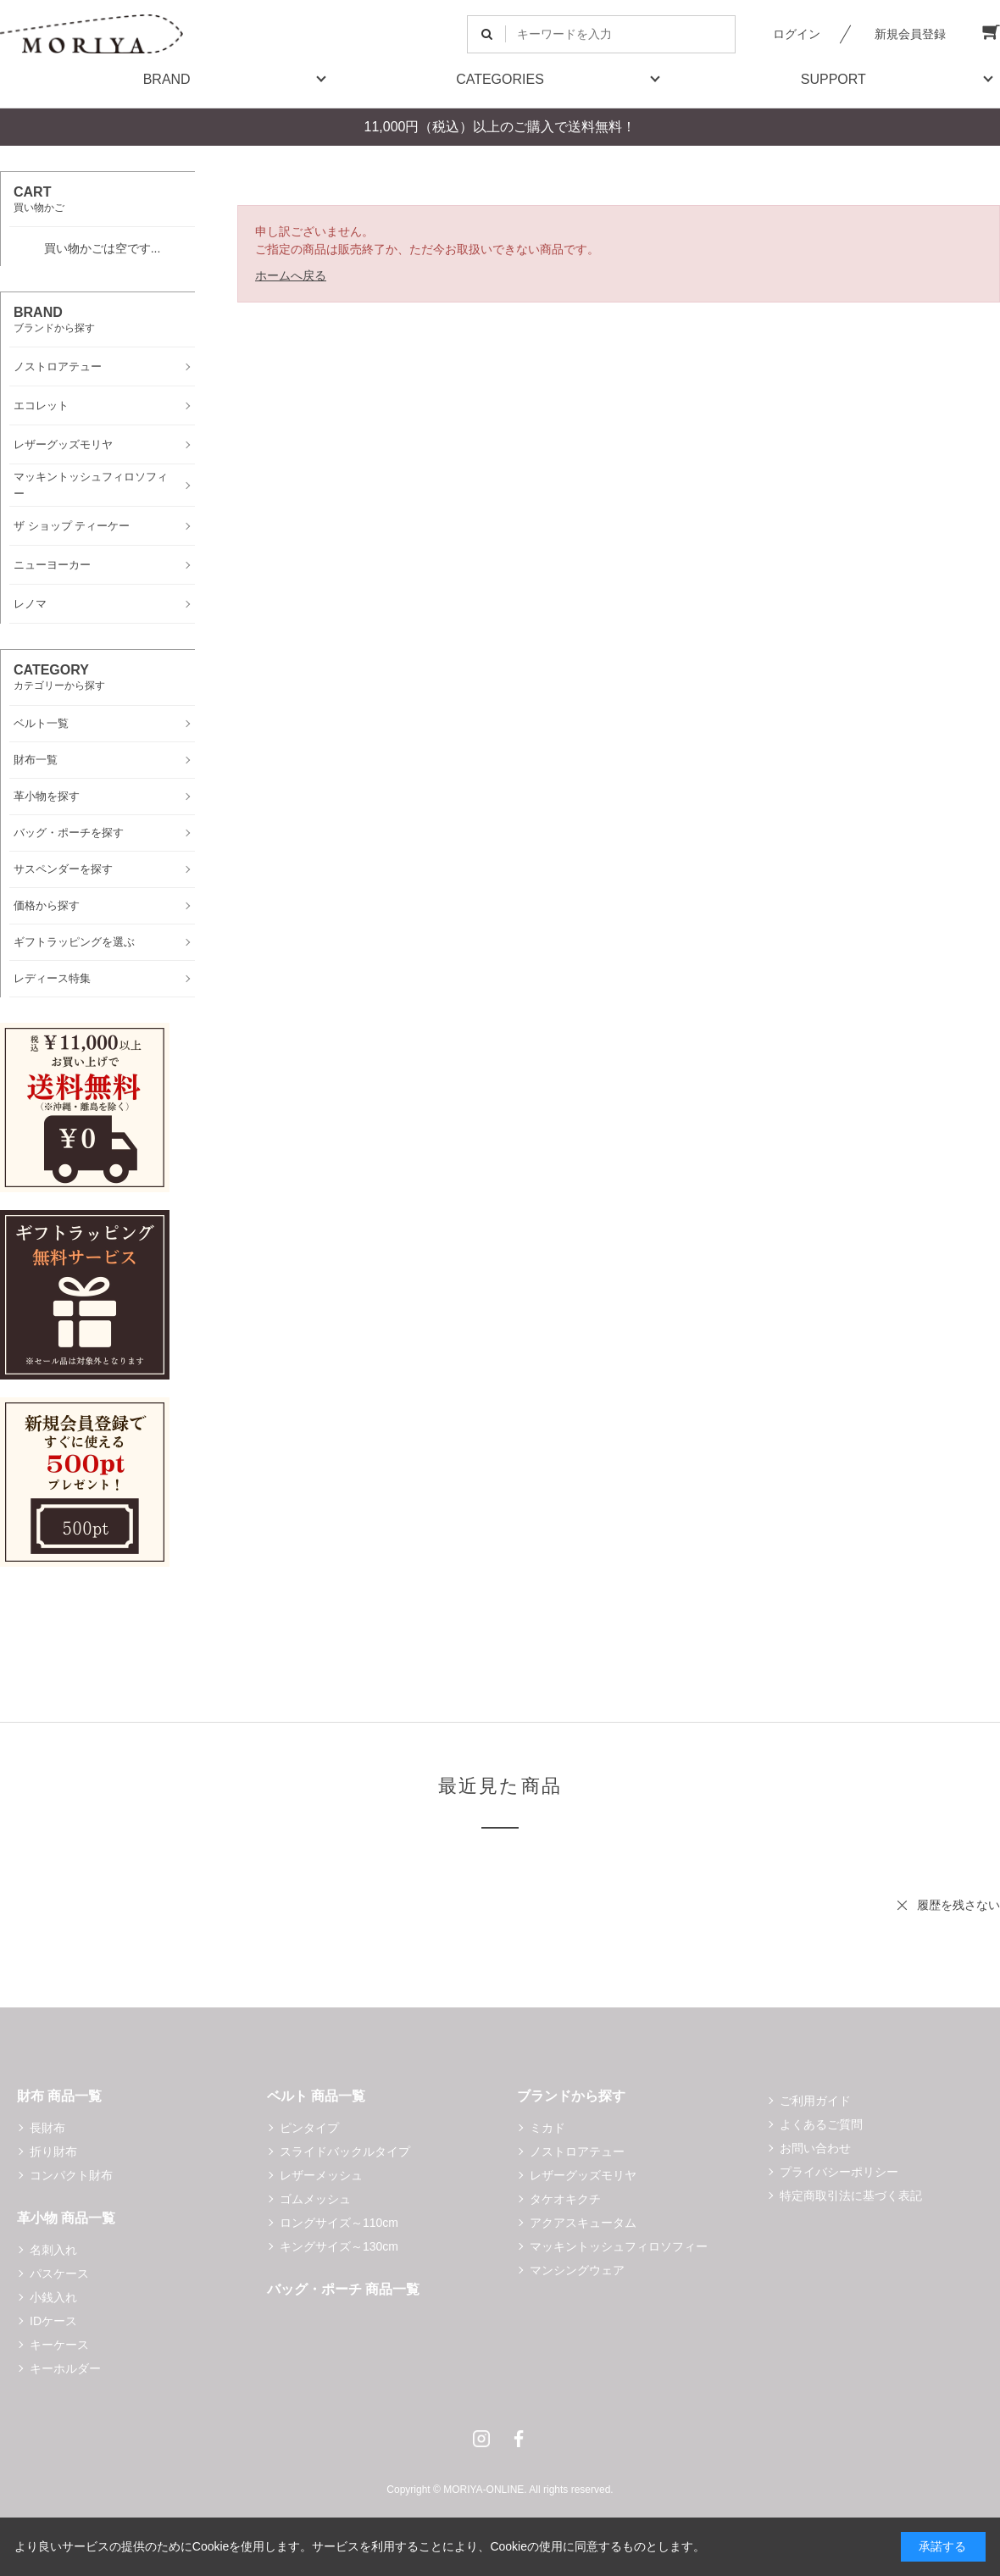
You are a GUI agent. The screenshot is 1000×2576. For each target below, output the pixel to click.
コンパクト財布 (71, 2175)
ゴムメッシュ (315, 2199)
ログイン (796, 34)
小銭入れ (53, 2297)
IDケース (53, 2321)
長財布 (47, 2128)
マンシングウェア (577, 2270)
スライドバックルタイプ (345, 2151)
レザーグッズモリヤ (583, 2175)
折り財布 (53, 2151)
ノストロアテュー (577, 2151)
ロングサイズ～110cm (339, 2222)
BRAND (167, 79)
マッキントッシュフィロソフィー (619, 2246)
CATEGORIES (500, 79)
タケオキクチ (565, 2199)
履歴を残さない (958, 1905)
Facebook (519, 2438)
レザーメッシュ (321, 2175)
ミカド (547, 2128)
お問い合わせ (815, 2148)
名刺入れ (53, 2250)
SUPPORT (833, 79)
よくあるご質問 (821, 2124)
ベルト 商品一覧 (316, 2096)
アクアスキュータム (583, 2222)
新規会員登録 (910, 34)
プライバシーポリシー (839, 2172)
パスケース (59, 2273)
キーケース (59, 2344)
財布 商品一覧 (59, 2096)
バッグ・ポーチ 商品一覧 (343, 2289)
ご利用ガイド (815, 2100)
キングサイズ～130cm (339, 2246)
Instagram (481, 2438)
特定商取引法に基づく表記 (851, 2195)
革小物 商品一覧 (66, 2218)
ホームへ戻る (290, 275)
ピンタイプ (309, 2128)
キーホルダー (65, 2368)
